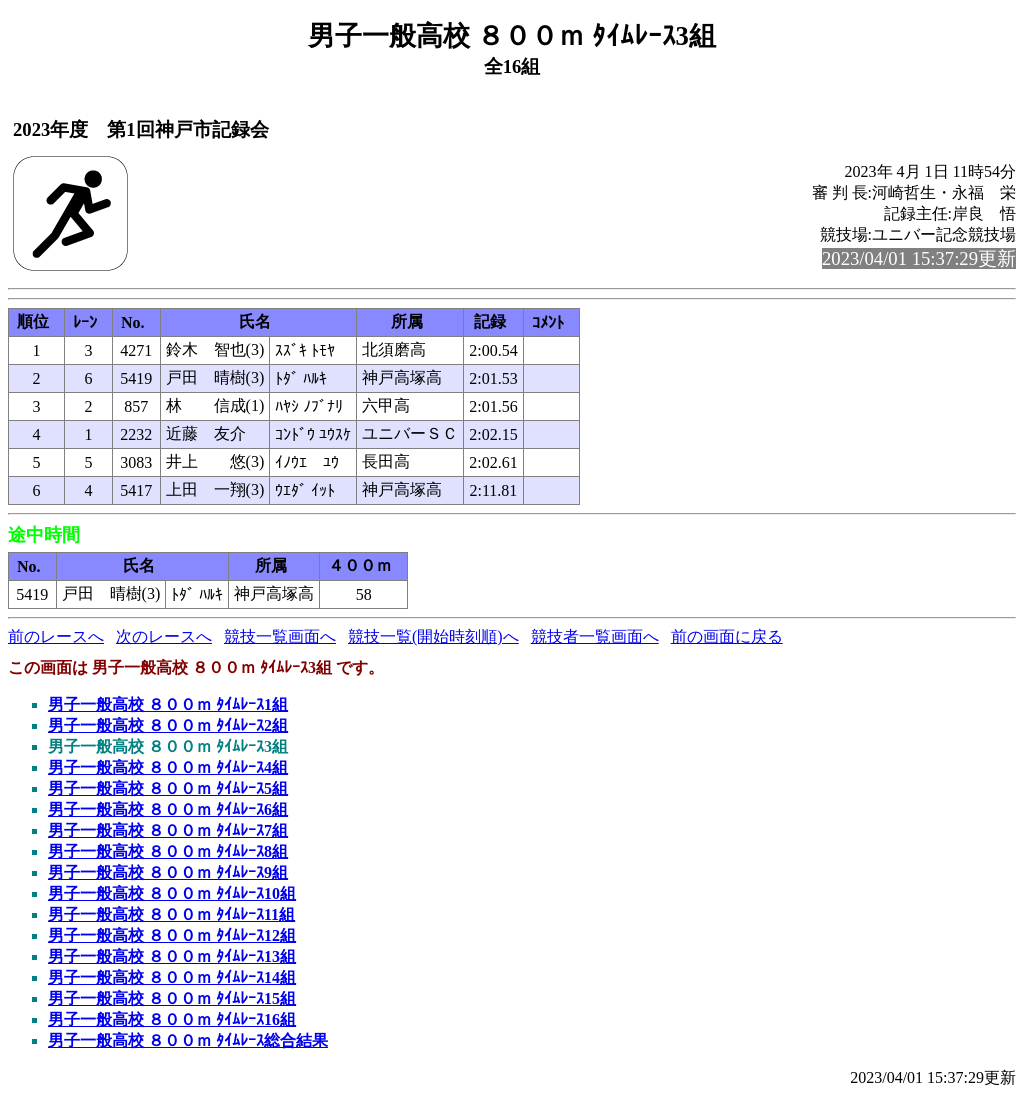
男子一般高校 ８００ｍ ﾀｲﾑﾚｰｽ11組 (171, 914)
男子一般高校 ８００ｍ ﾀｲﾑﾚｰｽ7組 (168, 830)
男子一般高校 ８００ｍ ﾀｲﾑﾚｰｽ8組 (168, 851)
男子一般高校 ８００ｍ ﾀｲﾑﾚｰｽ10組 (172, 893)
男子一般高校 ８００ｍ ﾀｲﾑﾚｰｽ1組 (168, 704)
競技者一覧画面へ (595, 636)
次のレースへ (164, 636)
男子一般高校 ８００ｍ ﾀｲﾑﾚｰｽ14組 (172, 977)
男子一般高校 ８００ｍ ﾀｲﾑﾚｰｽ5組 (168, 788)
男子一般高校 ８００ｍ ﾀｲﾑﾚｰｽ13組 (172, 956)
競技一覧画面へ (280, 636)
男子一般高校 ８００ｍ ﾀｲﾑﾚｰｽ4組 (168, 767)
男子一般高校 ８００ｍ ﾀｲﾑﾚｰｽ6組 (168, 809)
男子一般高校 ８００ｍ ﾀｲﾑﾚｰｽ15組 (172, 998)
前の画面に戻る (727, 636)
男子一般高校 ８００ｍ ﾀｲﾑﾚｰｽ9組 (168, 872)
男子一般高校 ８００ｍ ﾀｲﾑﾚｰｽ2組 (168, 725)
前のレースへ (56, 636)
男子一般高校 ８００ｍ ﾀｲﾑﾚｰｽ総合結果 (188, 1040)
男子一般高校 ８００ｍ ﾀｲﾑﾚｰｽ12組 (172, 935)
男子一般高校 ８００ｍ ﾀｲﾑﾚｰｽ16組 (172, 1019)
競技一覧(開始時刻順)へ (433, 636)
